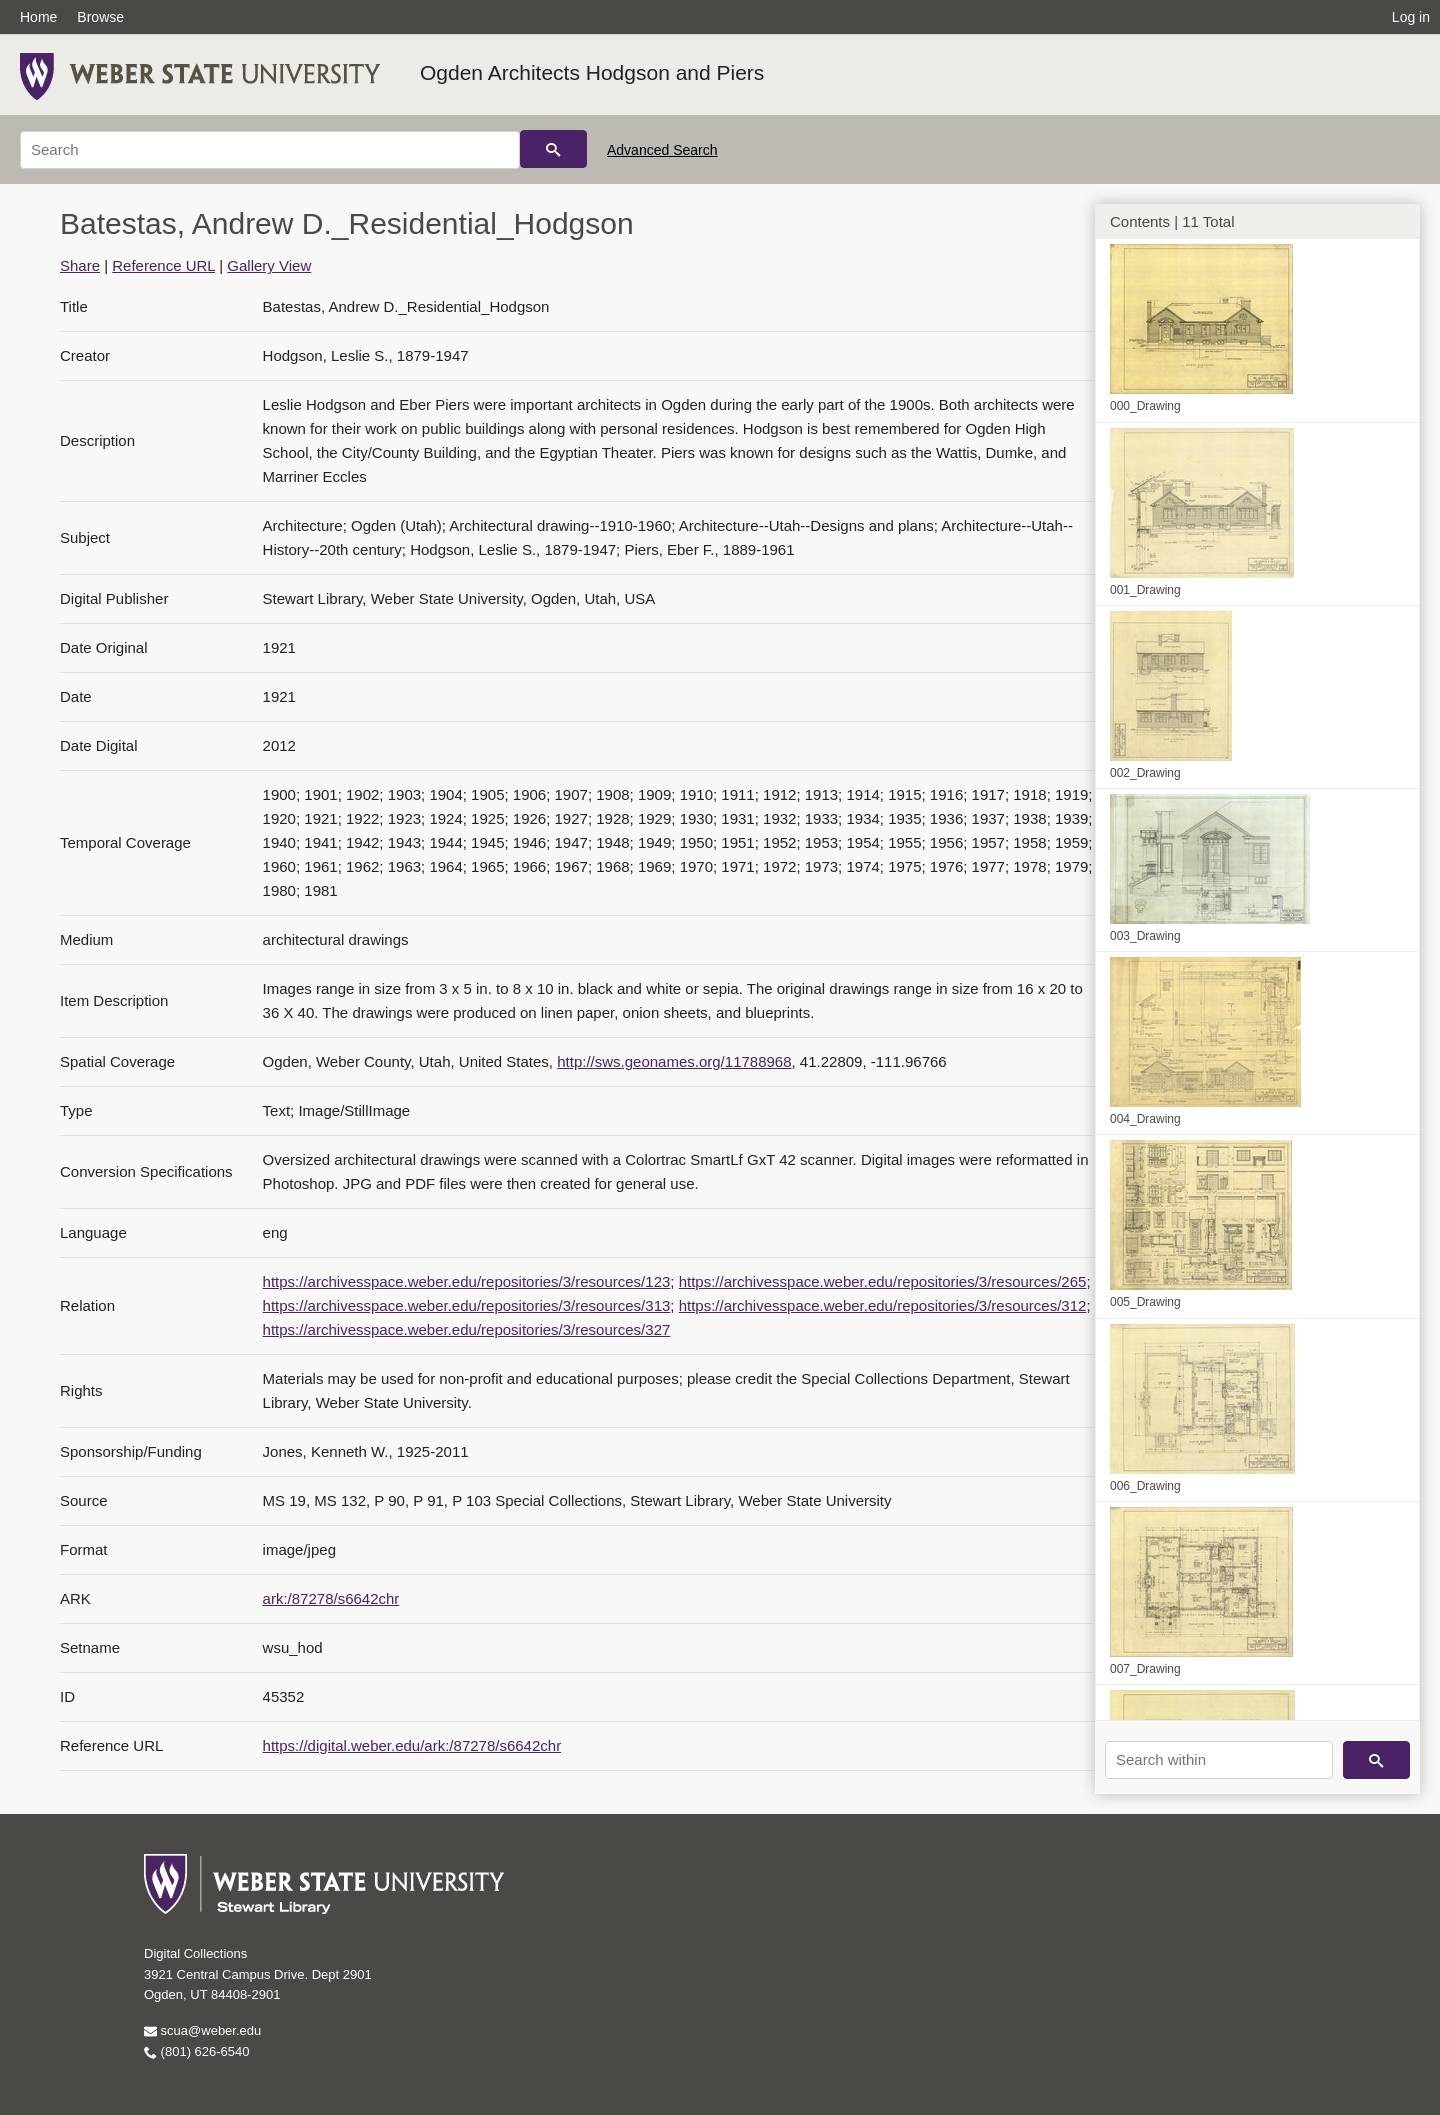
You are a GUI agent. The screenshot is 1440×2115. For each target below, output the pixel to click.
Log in (1411, 17)
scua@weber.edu (202, 2030)
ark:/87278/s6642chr (331, 1598)
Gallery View (269, 265)
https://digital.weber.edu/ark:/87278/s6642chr (412, 1745)
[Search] (270, 150)
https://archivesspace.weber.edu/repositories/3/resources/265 (883, 1281)
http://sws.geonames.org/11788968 (674, 1061)
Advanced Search (662, 150)
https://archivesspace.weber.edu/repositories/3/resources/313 (467, 1305)
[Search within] (1219, 1760)
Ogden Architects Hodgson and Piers (592, 72)
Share (80, 265)
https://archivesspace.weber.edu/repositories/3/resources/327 (467, 1329)
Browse (100, 17)
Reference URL (163, 265)
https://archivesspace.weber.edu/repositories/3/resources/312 (883, 1305)
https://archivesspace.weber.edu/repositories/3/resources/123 (467, 1281)
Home (38, 17)
